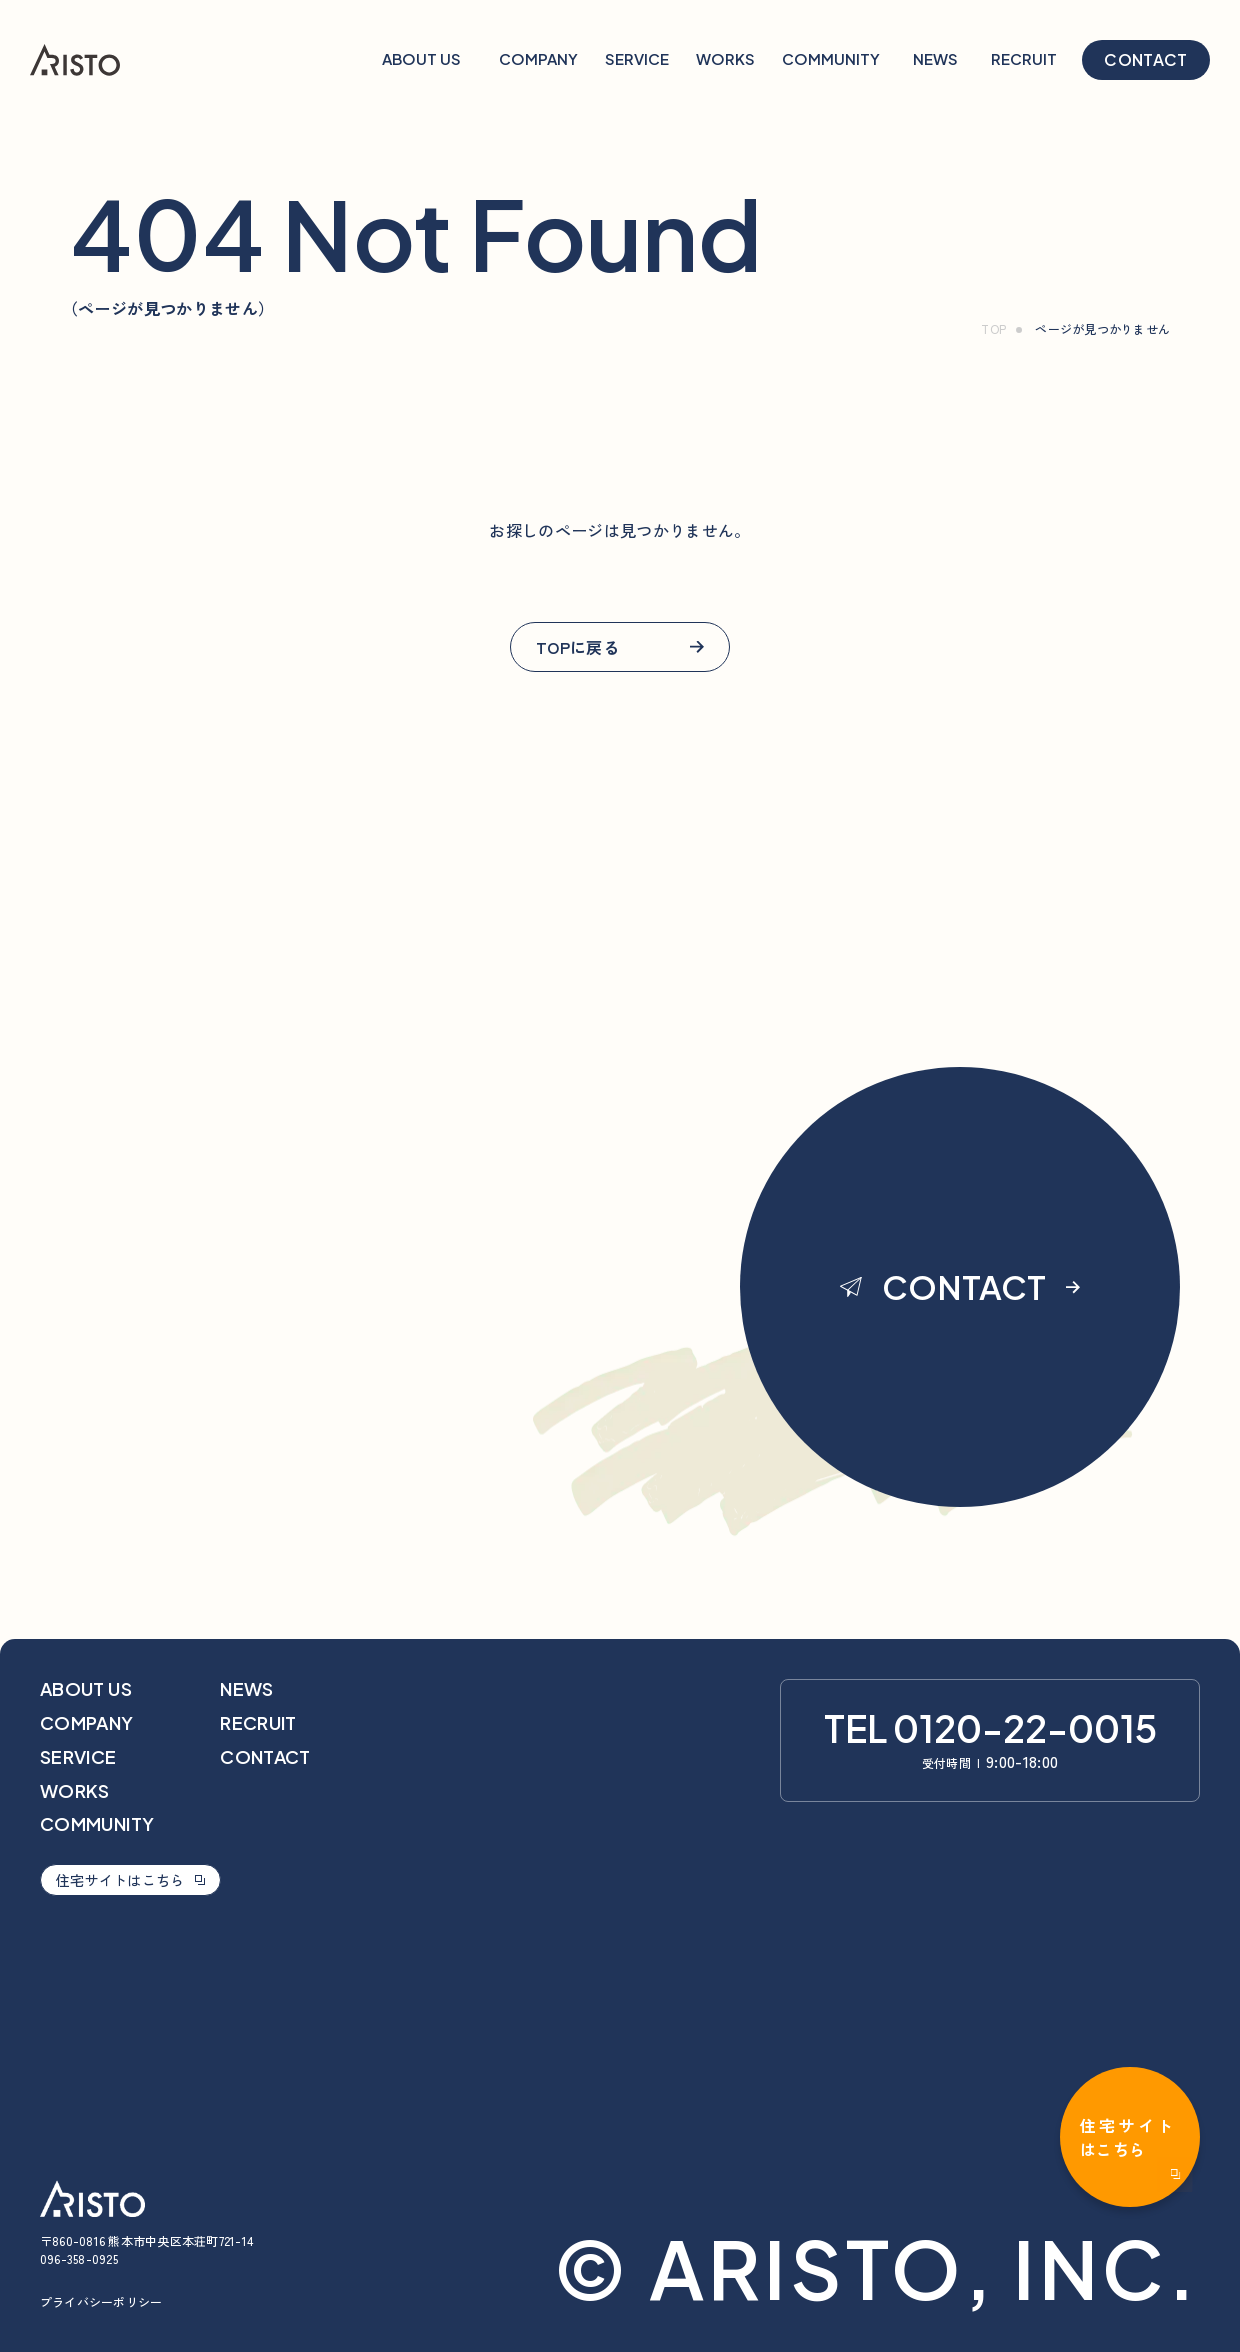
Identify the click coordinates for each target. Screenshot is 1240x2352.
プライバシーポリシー (101, 2301)
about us (86, 1688)
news (246, 1688)
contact (1145, 59)
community (97, 1823)
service (78, 1756)
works (75, 1790)
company (87, 1722)
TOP (993, 328)
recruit (258, 1722)
